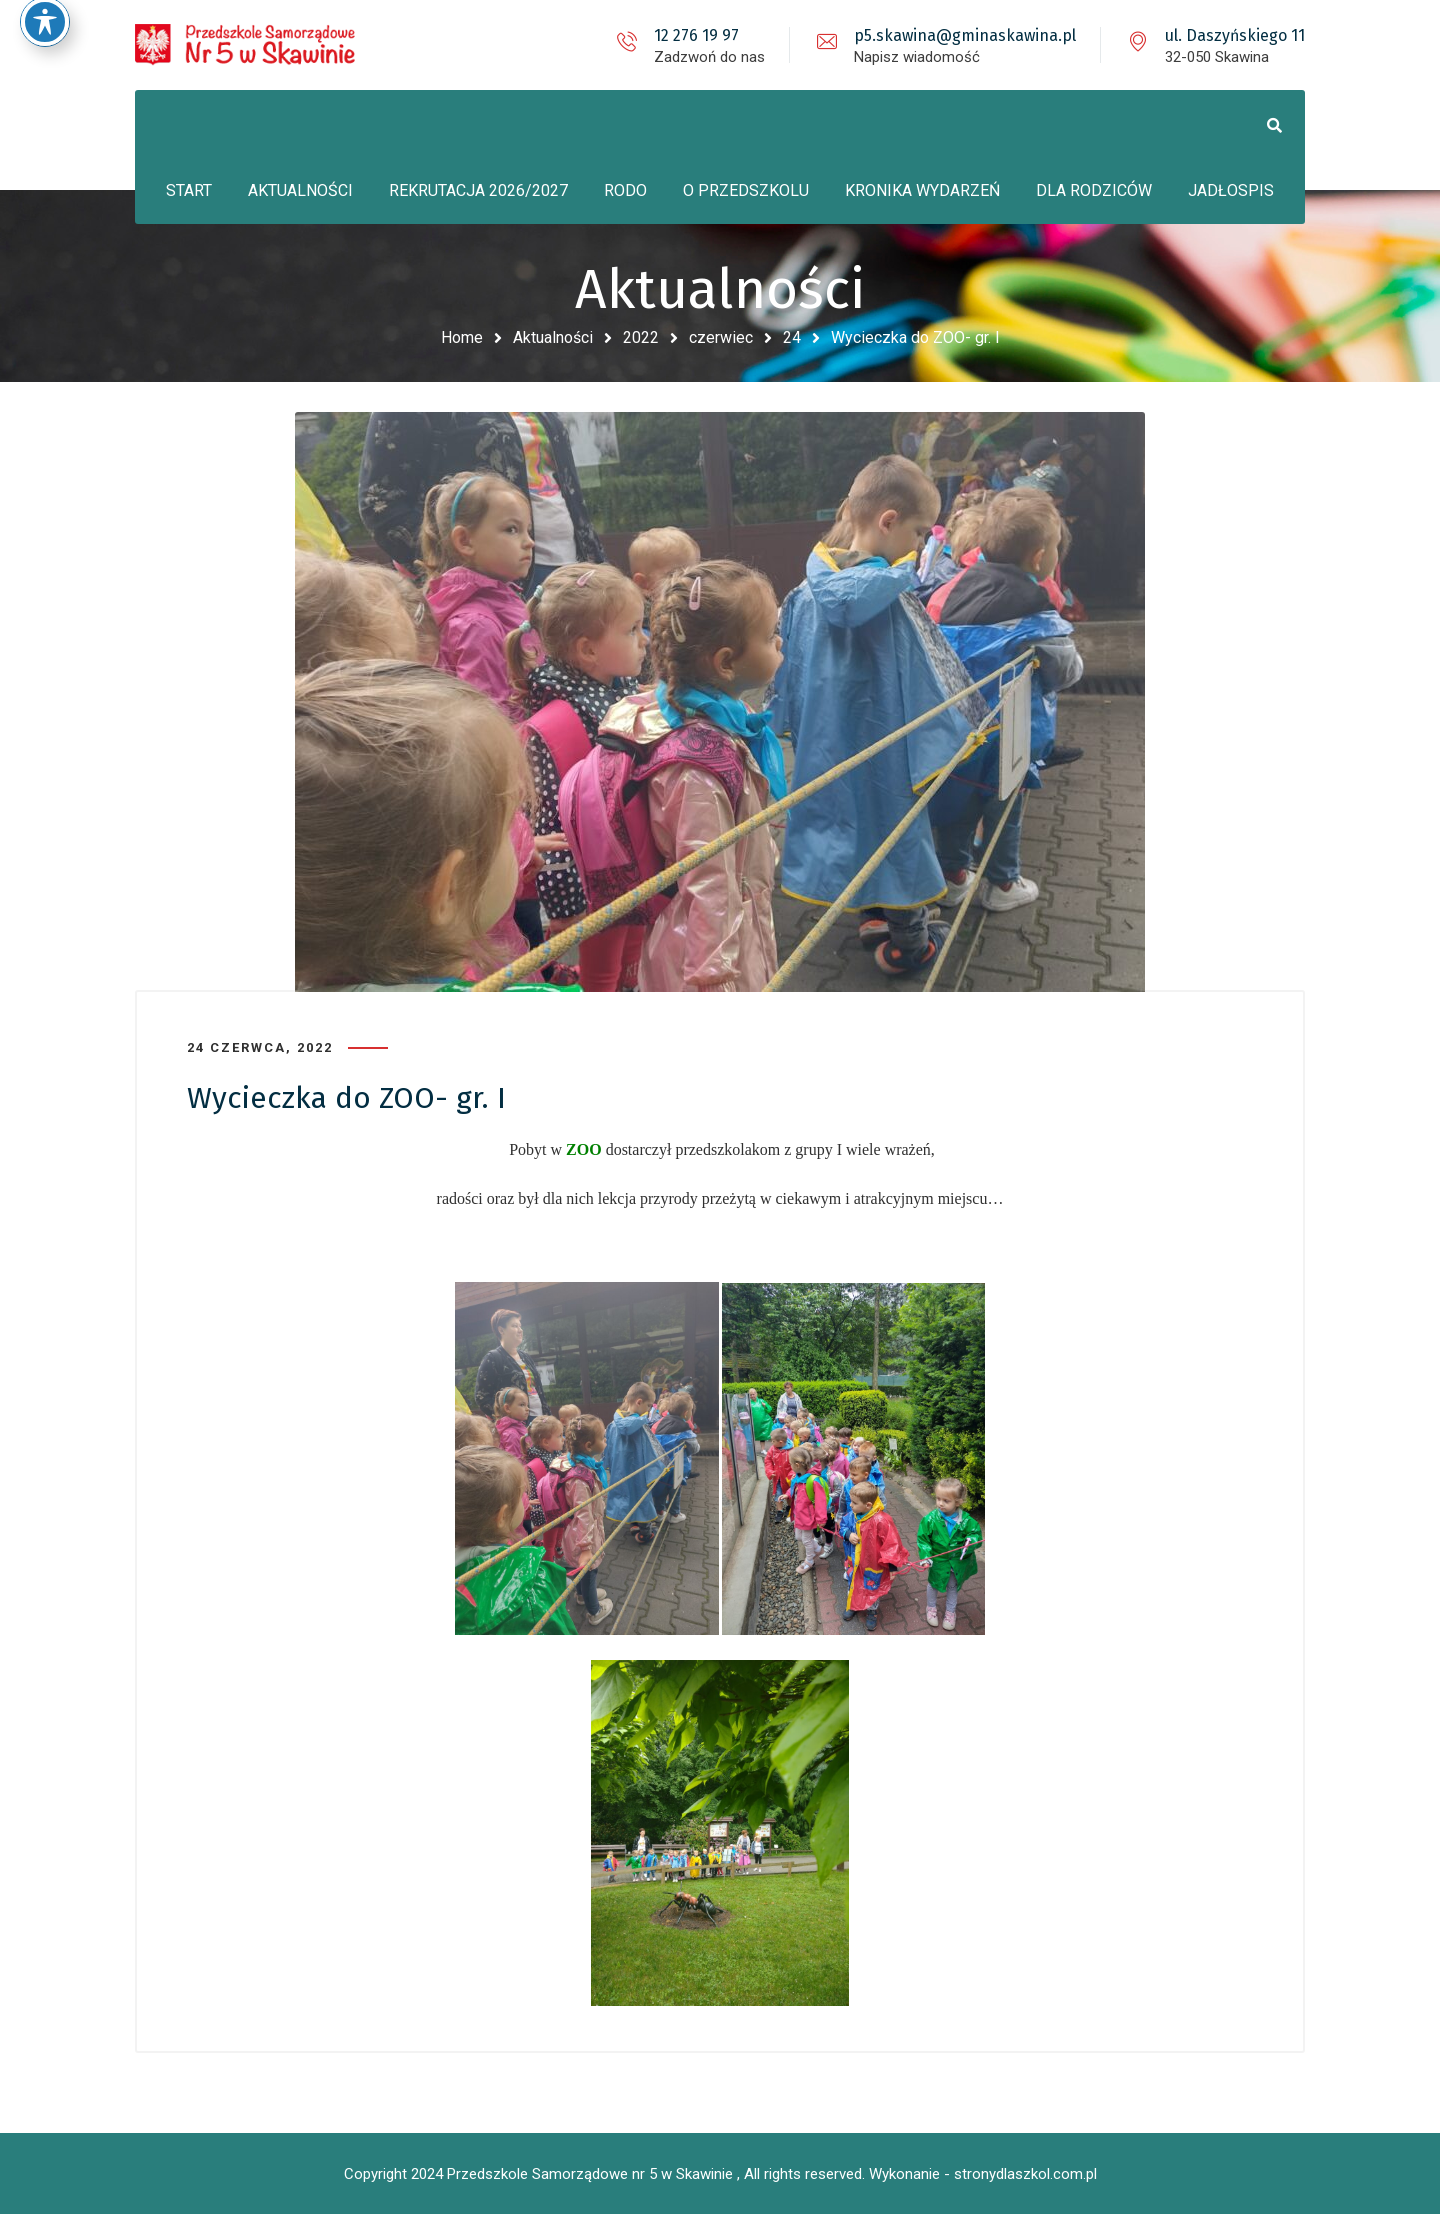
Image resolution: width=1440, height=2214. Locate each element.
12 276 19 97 (696, 35)
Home (462, 337)
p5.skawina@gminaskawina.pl (965, 35)
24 (792, 337)
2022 (641, 337)
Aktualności (553, 337)
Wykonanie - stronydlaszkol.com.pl (983, 2174)
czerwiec (721, 337)
